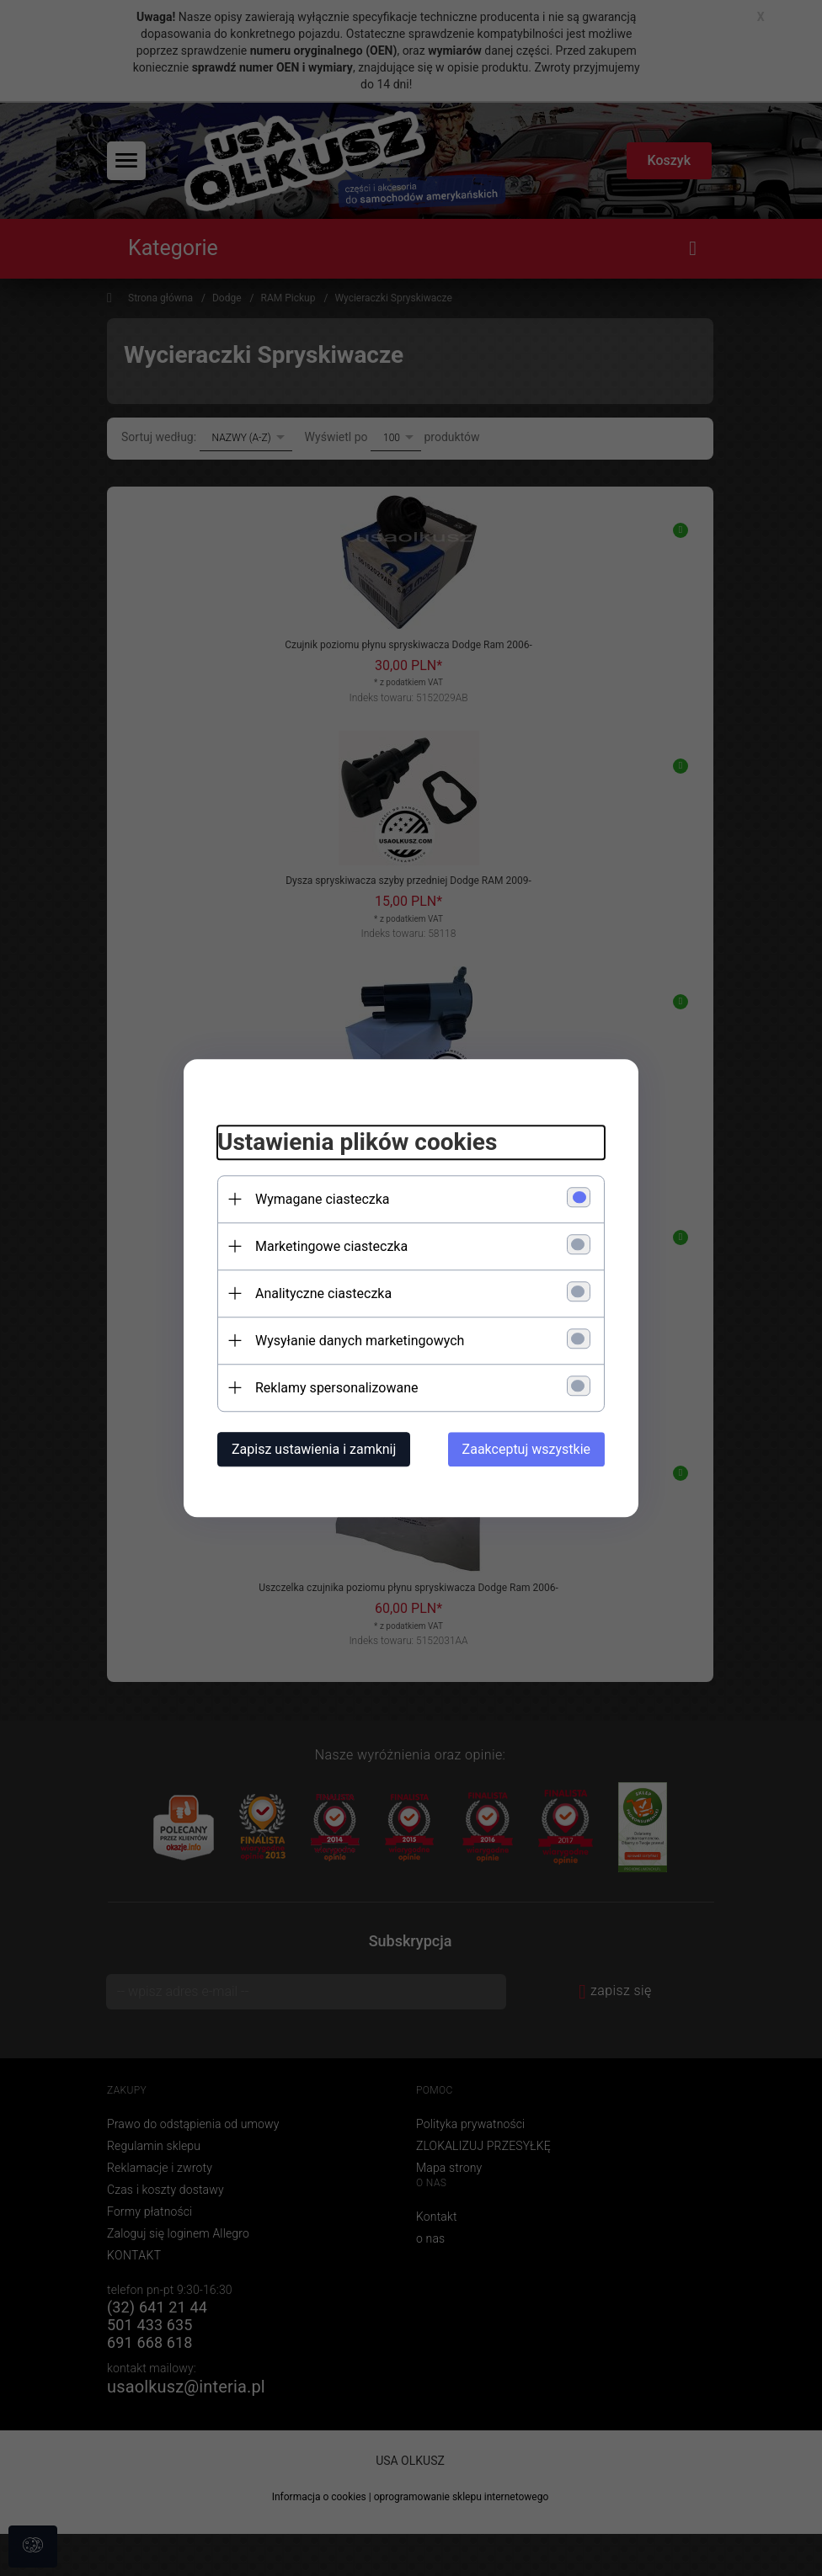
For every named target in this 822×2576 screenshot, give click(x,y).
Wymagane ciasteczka (322, 1199)
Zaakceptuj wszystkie (526, 1449)
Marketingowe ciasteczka (331, 1246)
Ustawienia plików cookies (357, 1142)
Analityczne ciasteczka (323, 1293)
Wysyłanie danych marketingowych (359, 1341)
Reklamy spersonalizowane (336, 1388)
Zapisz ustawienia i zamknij (314, 1449)
